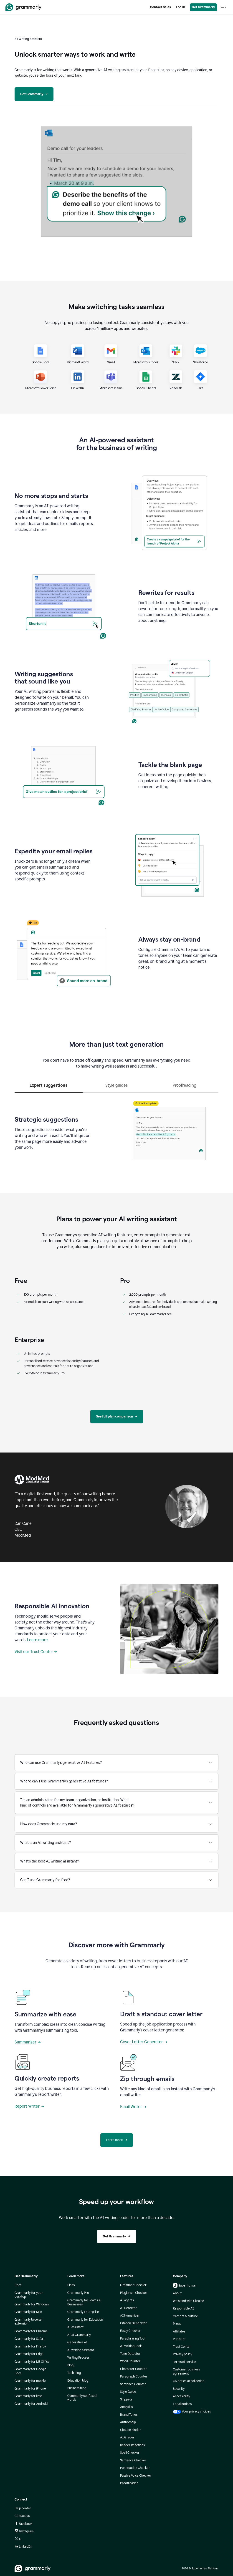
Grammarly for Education (85, 2320)
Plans (71, 2285)
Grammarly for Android (31, 2404)
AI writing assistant (80, 2350)
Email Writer (133, 2106)
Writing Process (78, 2358)
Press (177, 2324)
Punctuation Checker (135, 2468)
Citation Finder (130, 2430)
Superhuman (185, 2285)
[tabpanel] (116, 1132)
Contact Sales (160, 7)
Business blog (76, 2388)
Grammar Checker (133, 2285)
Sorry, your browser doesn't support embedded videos (116, 181)
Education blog (77, 2380)
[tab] (49, 1087)
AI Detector (128, 2308)
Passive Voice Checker (135, 2476)
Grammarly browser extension (29, 2322)
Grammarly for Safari (29, 2339)
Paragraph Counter (133, 2376)
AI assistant (75, 2327)
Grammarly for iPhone (30, 2388)
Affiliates (179, 2331)
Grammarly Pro (78, 2293)
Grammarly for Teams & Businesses (84, 2302)
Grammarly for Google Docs (30, 2371)
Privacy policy (182, 2354)
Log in (180, 7)
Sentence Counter (133, 2384)
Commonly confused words (81, 2398)
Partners (179, 2339)
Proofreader (129, 2483)
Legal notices (182, 2404)
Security (179, 2389)
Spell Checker (129, 2453)
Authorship (128, 2422)
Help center (23, 2508)
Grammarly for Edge (29, 2354)
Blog (70, 2365)
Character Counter (133, 2369)
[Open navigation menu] (223, 7)
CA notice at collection (188, 2381)
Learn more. (37, 1639)
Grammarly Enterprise (83, 2312)
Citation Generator (133, 2323)
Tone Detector (130, 2354)
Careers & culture (185, 2316)
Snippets (126, 2399)
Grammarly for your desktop (29, 2295)
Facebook (23, 2524)
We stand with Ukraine (188, 2301)
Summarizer (28, 2042)
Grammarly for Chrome (31, 2331)
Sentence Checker (133, 2460)
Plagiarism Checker (133, 2293)
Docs (18, 2285)
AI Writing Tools (131, 2346)
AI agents (127, 2300)
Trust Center (182, 2347)
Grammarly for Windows (32, 2304)
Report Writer (29, 2106)
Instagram (24, 2531)
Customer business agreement (186, 2371)
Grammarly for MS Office (32, 2362)
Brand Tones (128, 2415)
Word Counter (130, 2361)
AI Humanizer (130, 2315)
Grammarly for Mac (28, 2312)
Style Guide (128, 2392)
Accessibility (181, 2396)
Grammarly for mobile (30, 2381)
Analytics (126, 2407)
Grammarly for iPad (28, 2396)
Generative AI (77, 2342)
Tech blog (74, 2373)
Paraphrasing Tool (132, 2338)
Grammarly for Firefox (30, 2346)
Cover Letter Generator (143, 2041)
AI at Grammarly (79, 2335)
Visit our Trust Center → (36, 1651)
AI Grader (127, 2437)
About (177, 2293)
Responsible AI (183, 2308)
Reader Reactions (132, 2445)
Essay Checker (130, 2331)
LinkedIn (23, 2546)
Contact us (22, 2516)
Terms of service (184, 2362)
